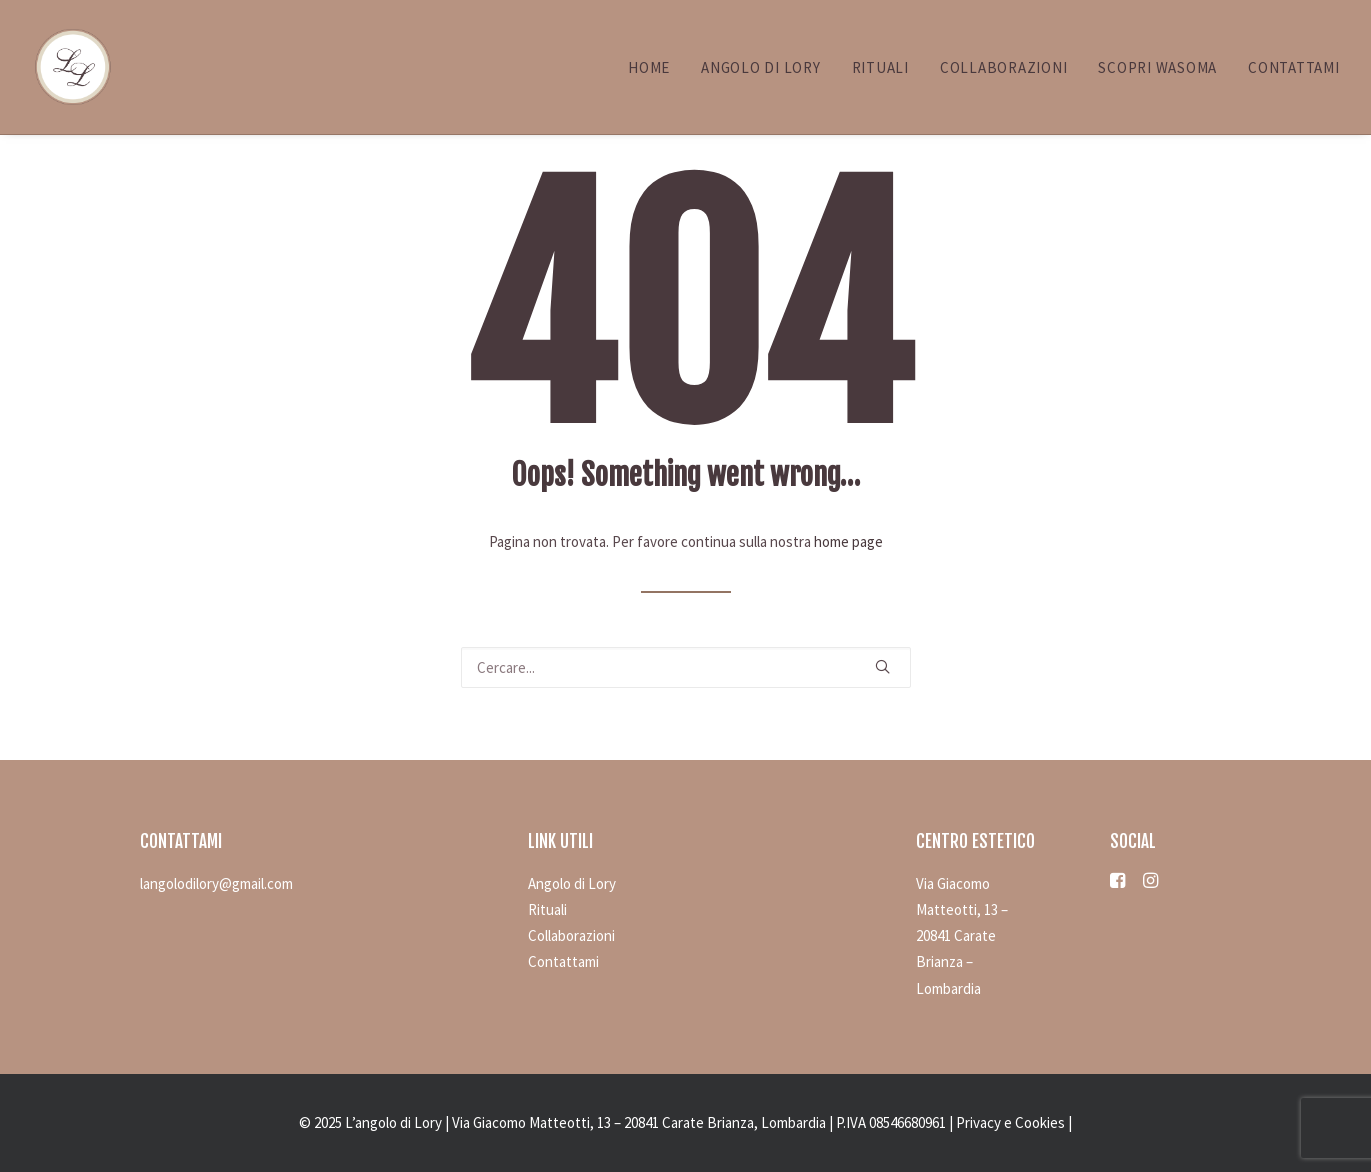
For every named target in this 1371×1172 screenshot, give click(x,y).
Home (649, 67)
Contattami (1294, 67)
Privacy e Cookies (1010, 1122)
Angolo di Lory (761, 67)
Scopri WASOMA (1157, 67)
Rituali (880, 67)
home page (848, 541)
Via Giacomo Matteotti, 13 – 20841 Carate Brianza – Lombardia (962, 936)
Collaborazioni (1004, 67)
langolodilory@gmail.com (216, 883)
